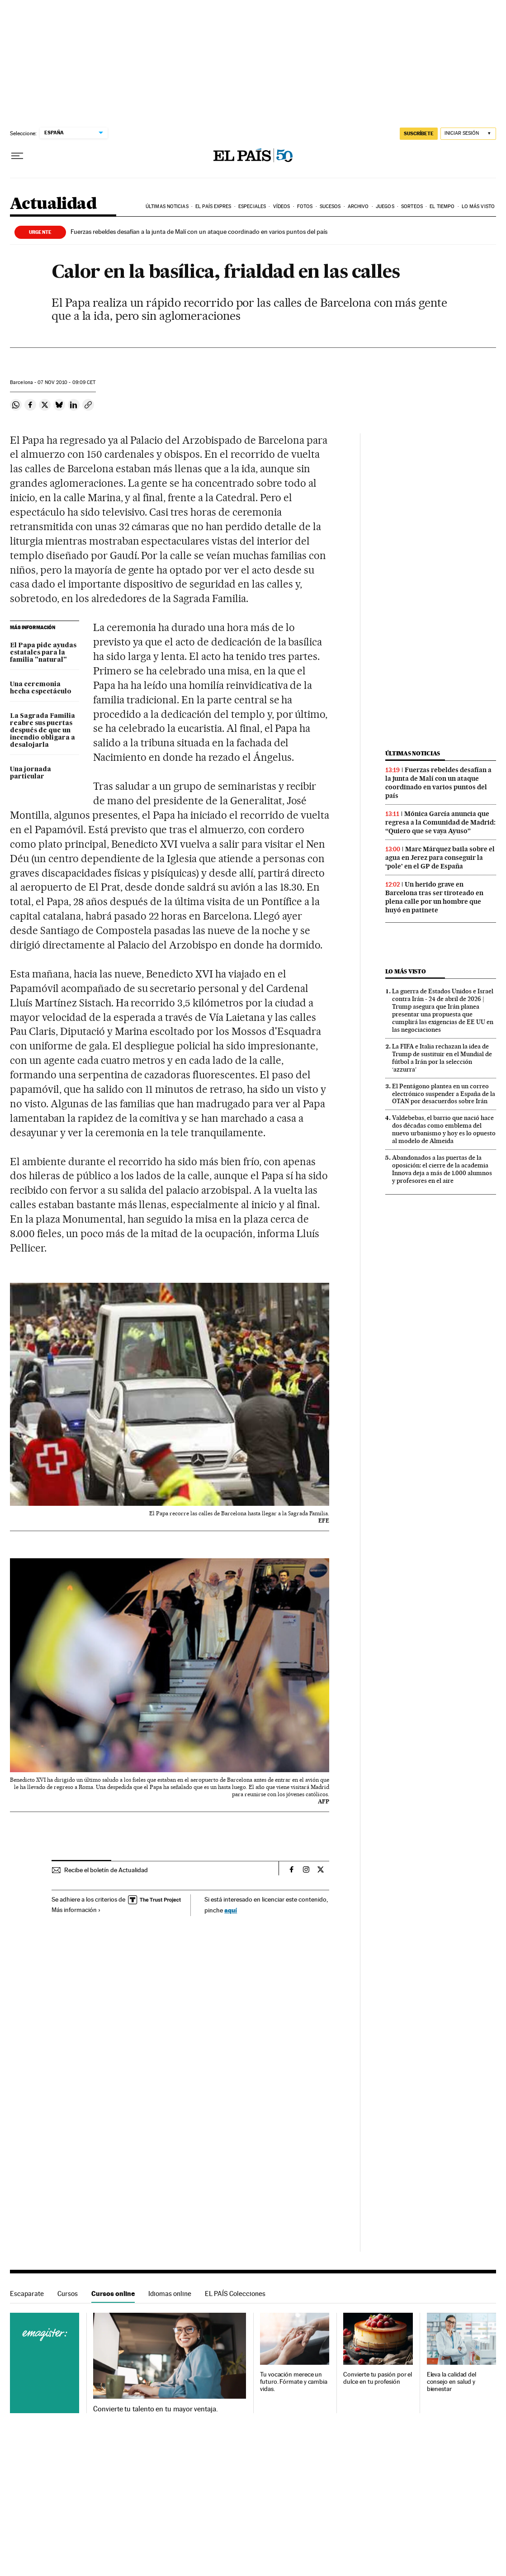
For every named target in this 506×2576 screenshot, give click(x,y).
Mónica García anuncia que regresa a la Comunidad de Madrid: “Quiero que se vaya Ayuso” (440, 822)
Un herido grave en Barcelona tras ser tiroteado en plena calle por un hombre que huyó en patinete (434, 897)
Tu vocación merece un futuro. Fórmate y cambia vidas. (293, 2381)
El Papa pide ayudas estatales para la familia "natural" (43, 652)
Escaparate (27, 2293)
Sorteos (412, 206)
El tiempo (442, 206)
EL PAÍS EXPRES (213, 206)
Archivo (358, 206)
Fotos (305, 206)
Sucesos (330, 206)
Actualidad (53, 204)
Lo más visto (478, 206)
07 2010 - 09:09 (66, 382)
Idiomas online (169, 2293)
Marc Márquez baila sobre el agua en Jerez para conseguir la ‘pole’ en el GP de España (440, 857)
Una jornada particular (30, 773)
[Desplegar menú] (17, 156)
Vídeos (281, 206)
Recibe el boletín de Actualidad (106, 1870)
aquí (230, 1910)
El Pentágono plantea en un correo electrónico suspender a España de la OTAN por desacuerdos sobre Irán (443, 1093)
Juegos (385, 206)
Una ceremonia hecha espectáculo (40, 688)
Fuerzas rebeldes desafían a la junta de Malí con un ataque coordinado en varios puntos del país (199, 231)
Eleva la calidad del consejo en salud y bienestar (451, 2381)
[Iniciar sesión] (468, 134)
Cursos (67, 2293)
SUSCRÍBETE (419, 133)
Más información (76, 1909)
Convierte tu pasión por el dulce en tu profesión (377, 2378)
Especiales (252, 206)
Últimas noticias (167, 206)
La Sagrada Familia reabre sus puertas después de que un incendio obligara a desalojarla (42, 730)
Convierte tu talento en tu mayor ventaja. (155, 2409)
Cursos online (113, 2293)
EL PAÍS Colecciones (235, 2293)
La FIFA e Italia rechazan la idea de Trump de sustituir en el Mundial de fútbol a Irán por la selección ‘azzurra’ (442, 1058)
